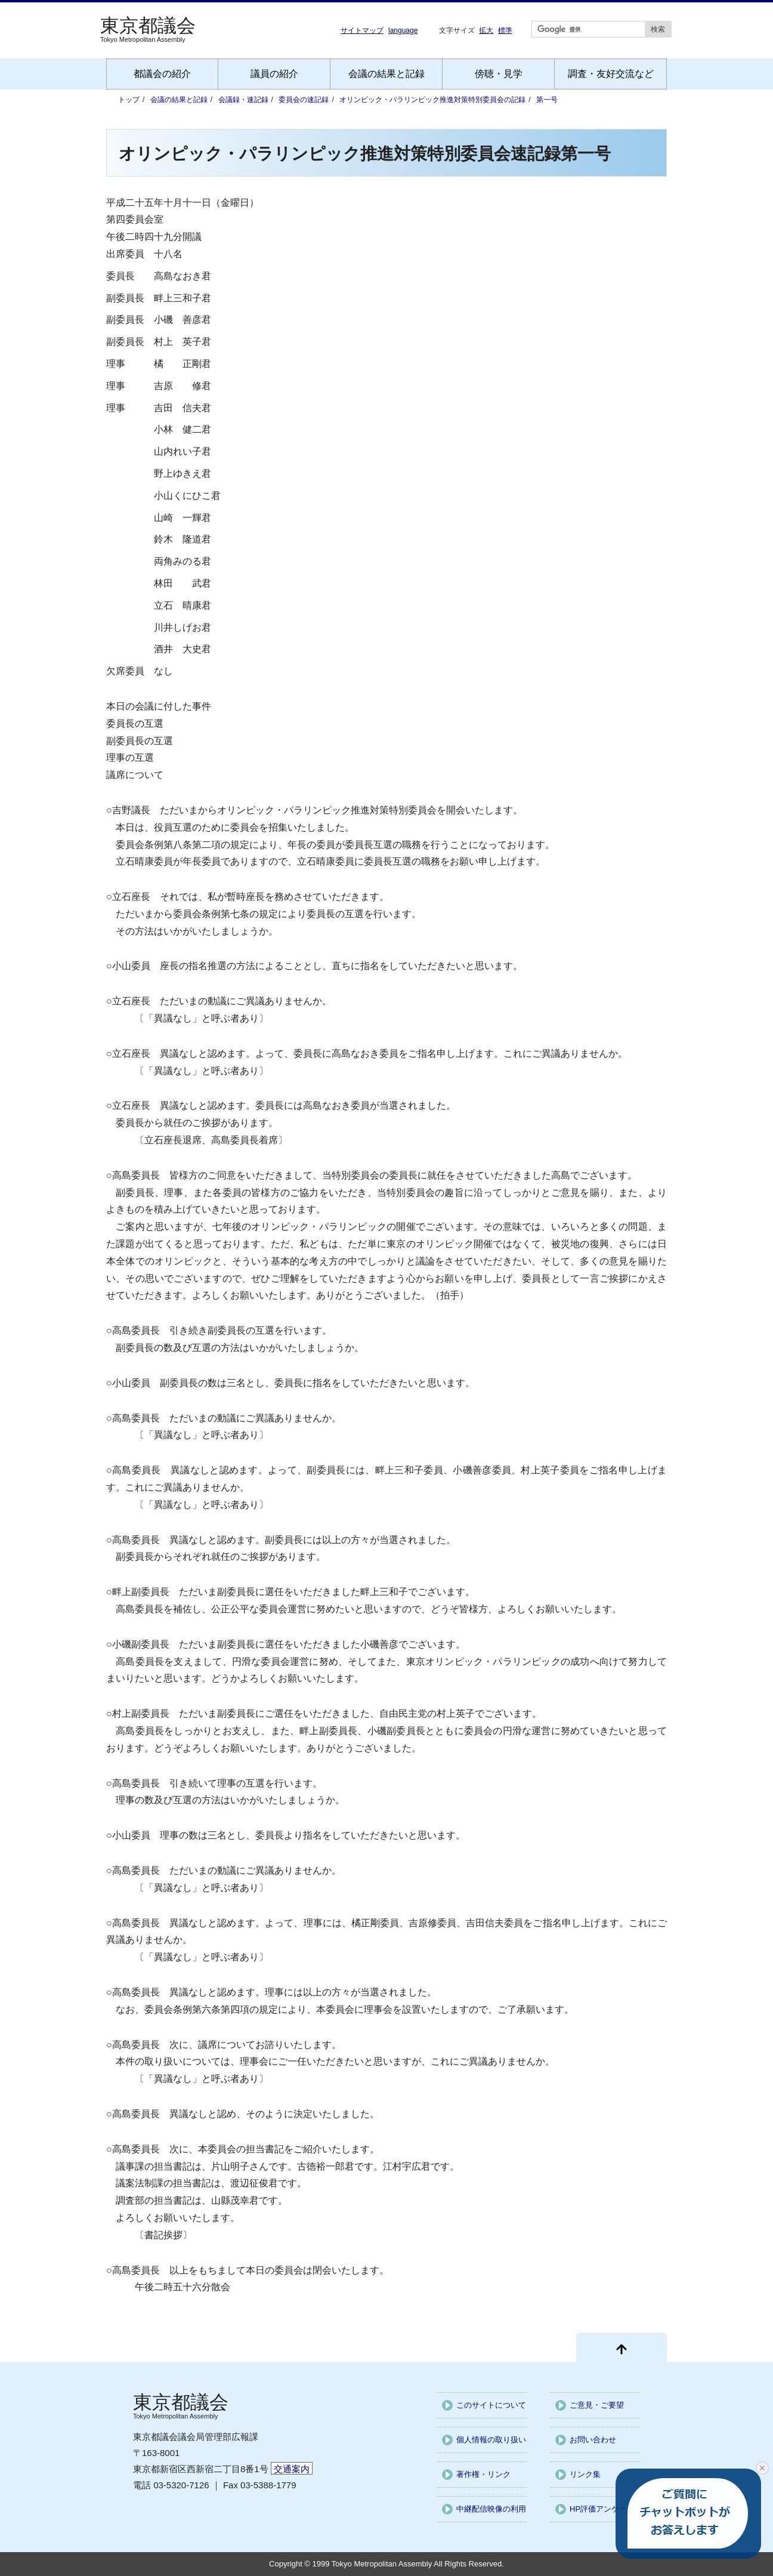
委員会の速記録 (304, 99)
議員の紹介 (274, 74)
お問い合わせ (593, 2439)
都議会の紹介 (162, 74)
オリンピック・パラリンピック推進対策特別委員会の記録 (432, 99)
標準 (505, 30)
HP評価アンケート (602, 2508)
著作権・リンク (483, 2474)
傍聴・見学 (498, 74)
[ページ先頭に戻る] (621, 2347)
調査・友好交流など (611, 74)
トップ (129, 99)
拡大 (486, 30)
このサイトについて (491, 2405)
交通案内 (292, 2469)
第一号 (547, 99)
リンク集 (585, 2474)
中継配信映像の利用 (491, 2508)
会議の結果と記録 (386, 74)
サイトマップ (362, 30)
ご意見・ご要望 (597, 2405)
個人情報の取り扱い (491, 2439)
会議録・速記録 (243, 99)
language (403, 30)
